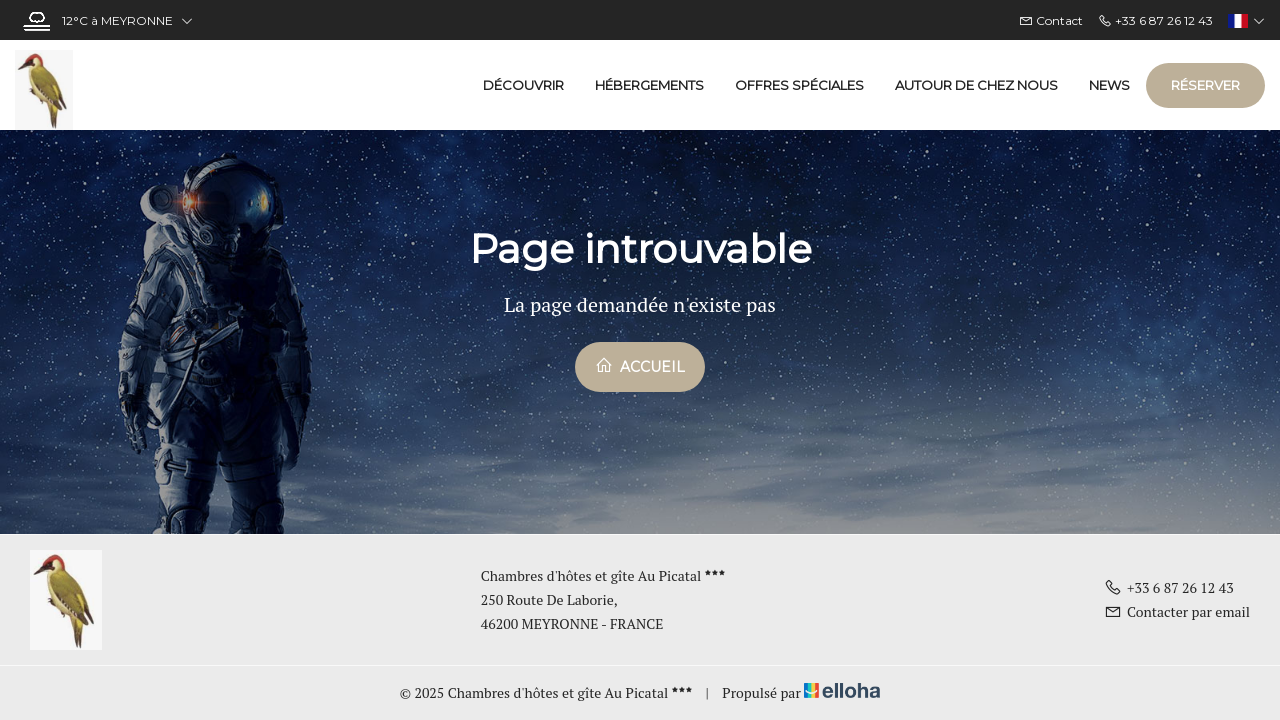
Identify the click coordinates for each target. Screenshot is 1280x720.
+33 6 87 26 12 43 (1169, 587)
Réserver (1205, 85)
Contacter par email (1177, 611)
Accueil (640, 366)
